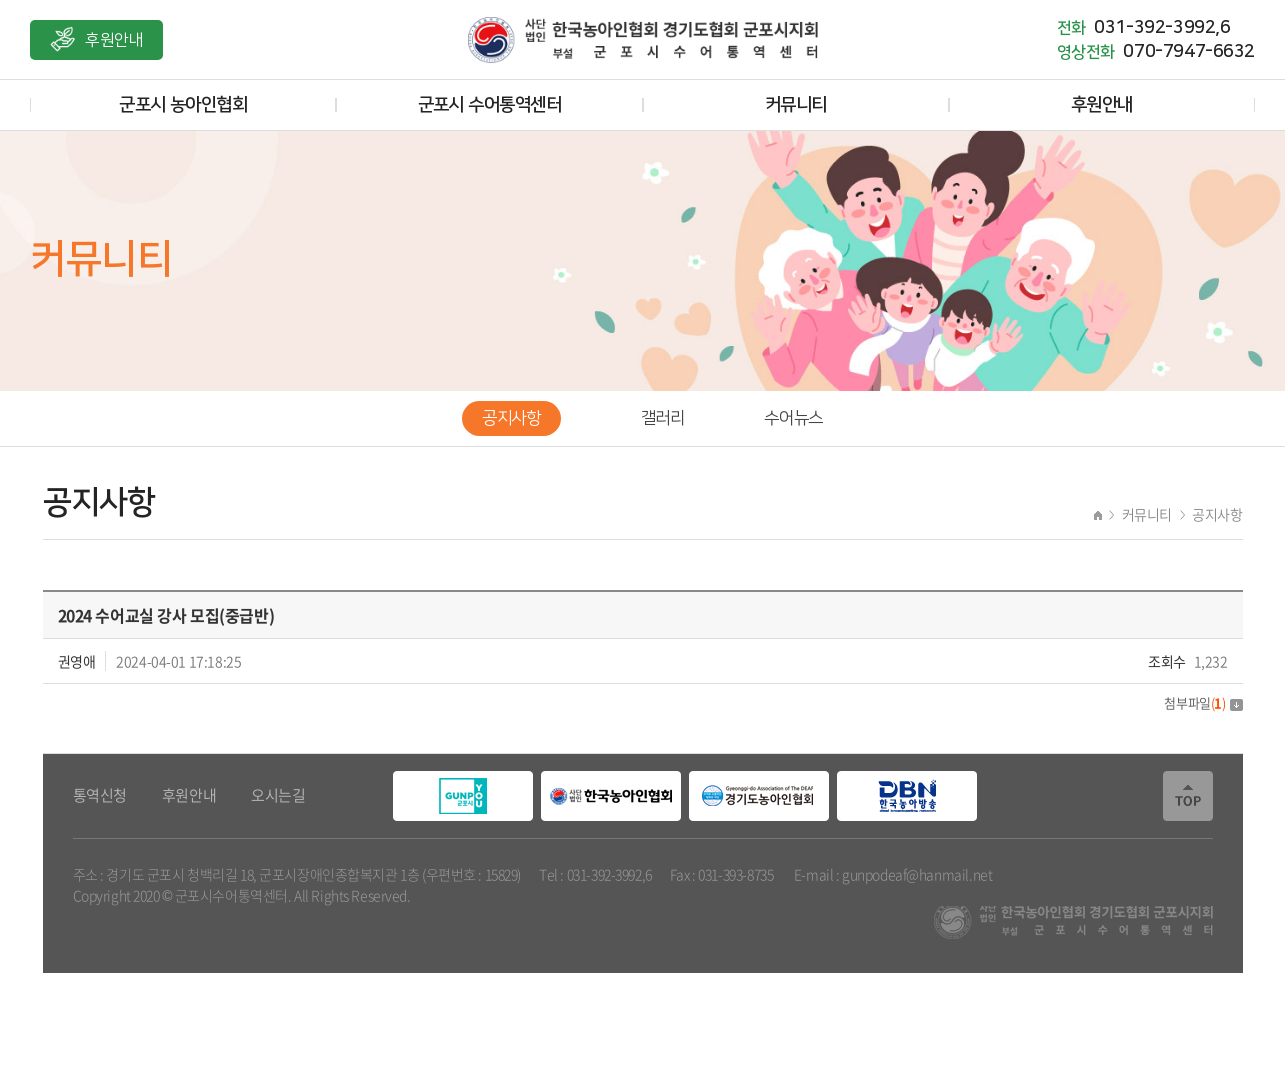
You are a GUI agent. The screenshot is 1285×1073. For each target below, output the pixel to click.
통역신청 (100, 795)
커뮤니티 (796, 105)
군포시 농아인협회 (183, 105)
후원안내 (114, 40)
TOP (1188, 796)
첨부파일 (1203, 702)
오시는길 (278, 795)
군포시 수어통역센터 (490, 105)
